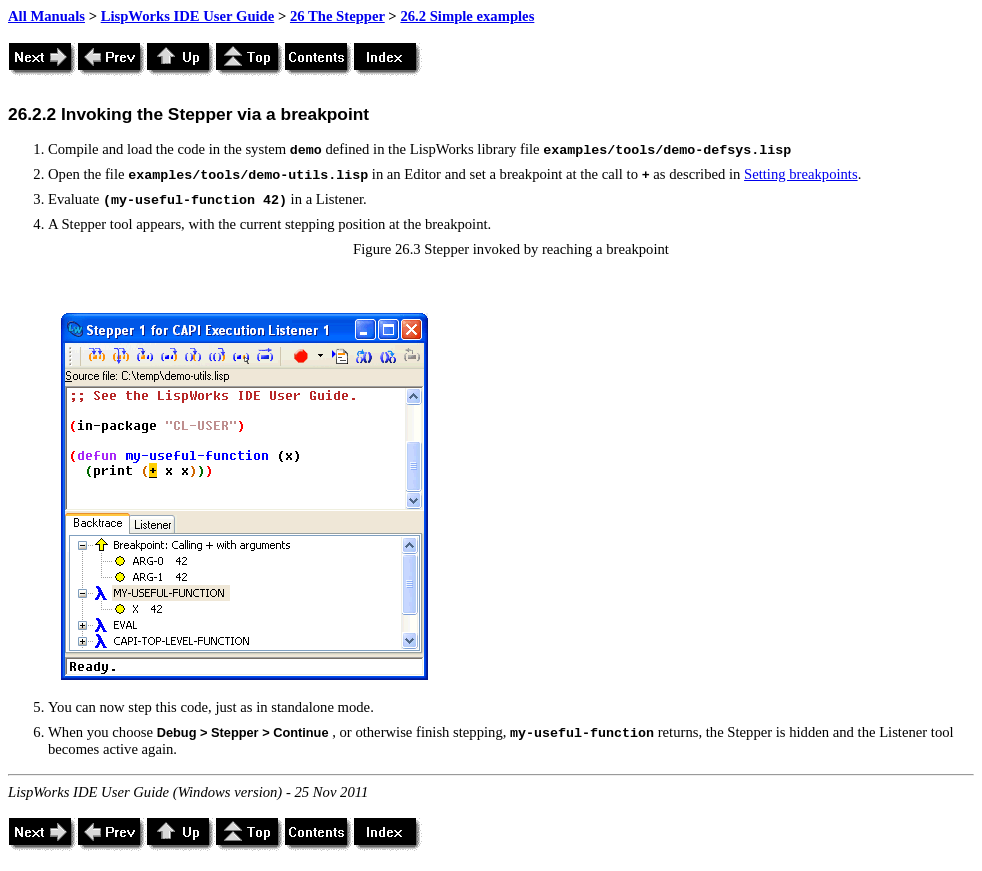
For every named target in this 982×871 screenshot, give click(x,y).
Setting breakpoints (801, 174)
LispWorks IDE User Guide (188, 16)
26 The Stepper (337, 16)
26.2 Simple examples (467, 16)
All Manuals (46, 16)
